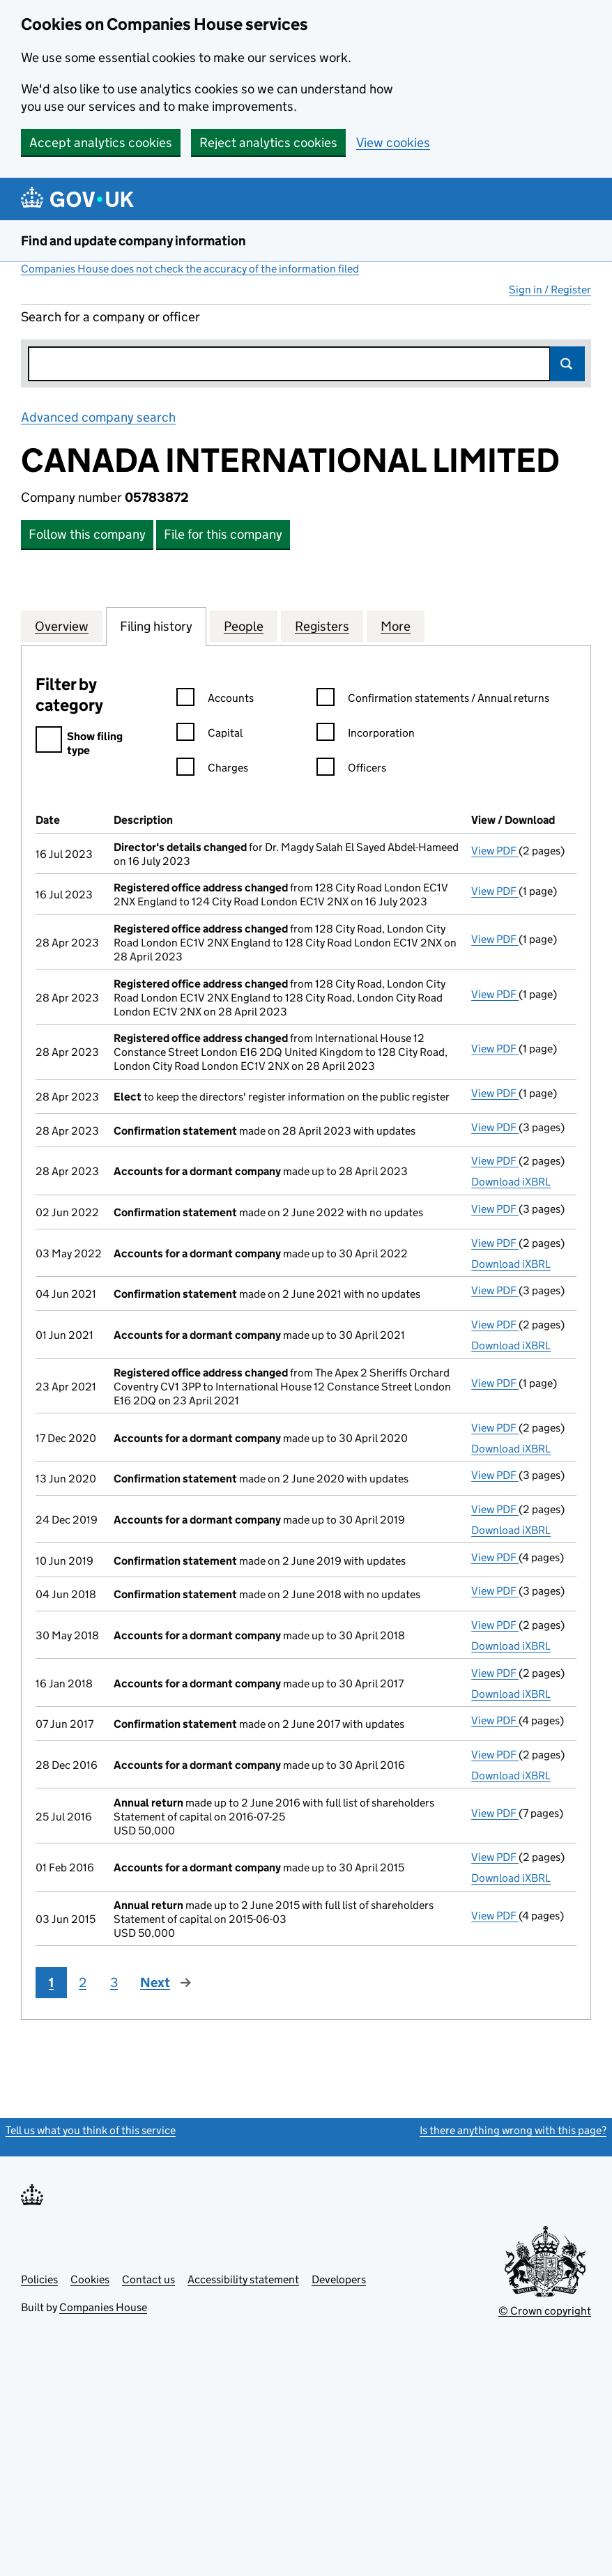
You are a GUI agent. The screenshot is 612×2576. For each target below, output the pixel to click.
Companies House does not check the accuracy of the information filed (190, 268)
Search (567, 363)
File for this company (223, 534)
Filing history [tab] (156, 626)
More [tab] (396, 626)
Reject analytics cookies (268, 143)
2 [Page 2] (82, 1983)
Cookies (89, 2279)
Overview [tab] (62, 626)
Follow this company (87, 534)
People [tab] (243, 626)
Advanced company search (98, 417)
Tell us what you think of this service (91, 2130)
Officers (351, 770)
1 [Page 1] (51, 1983)
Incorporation (365, 735)
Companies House (103, 2307)
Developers (339, 2279)
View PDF (495, 850)
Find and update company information (133, 241)
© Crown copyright (544, 2310)
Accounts (215, 700)
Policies (39, 2279)
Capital (209, 735)
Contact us (148, 2279)
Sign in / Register (550, 289)
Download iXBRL (511, 1181)
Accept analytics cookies (100, 143)
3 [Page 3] (114, 1983)
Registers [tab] (322, 626)
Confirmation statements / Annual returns (432, 700)
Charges (212, 770)
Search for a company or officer (110, 317)
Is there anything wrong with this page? (513, 2130)
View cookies (393, 142)
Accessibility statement (243, 2279)
